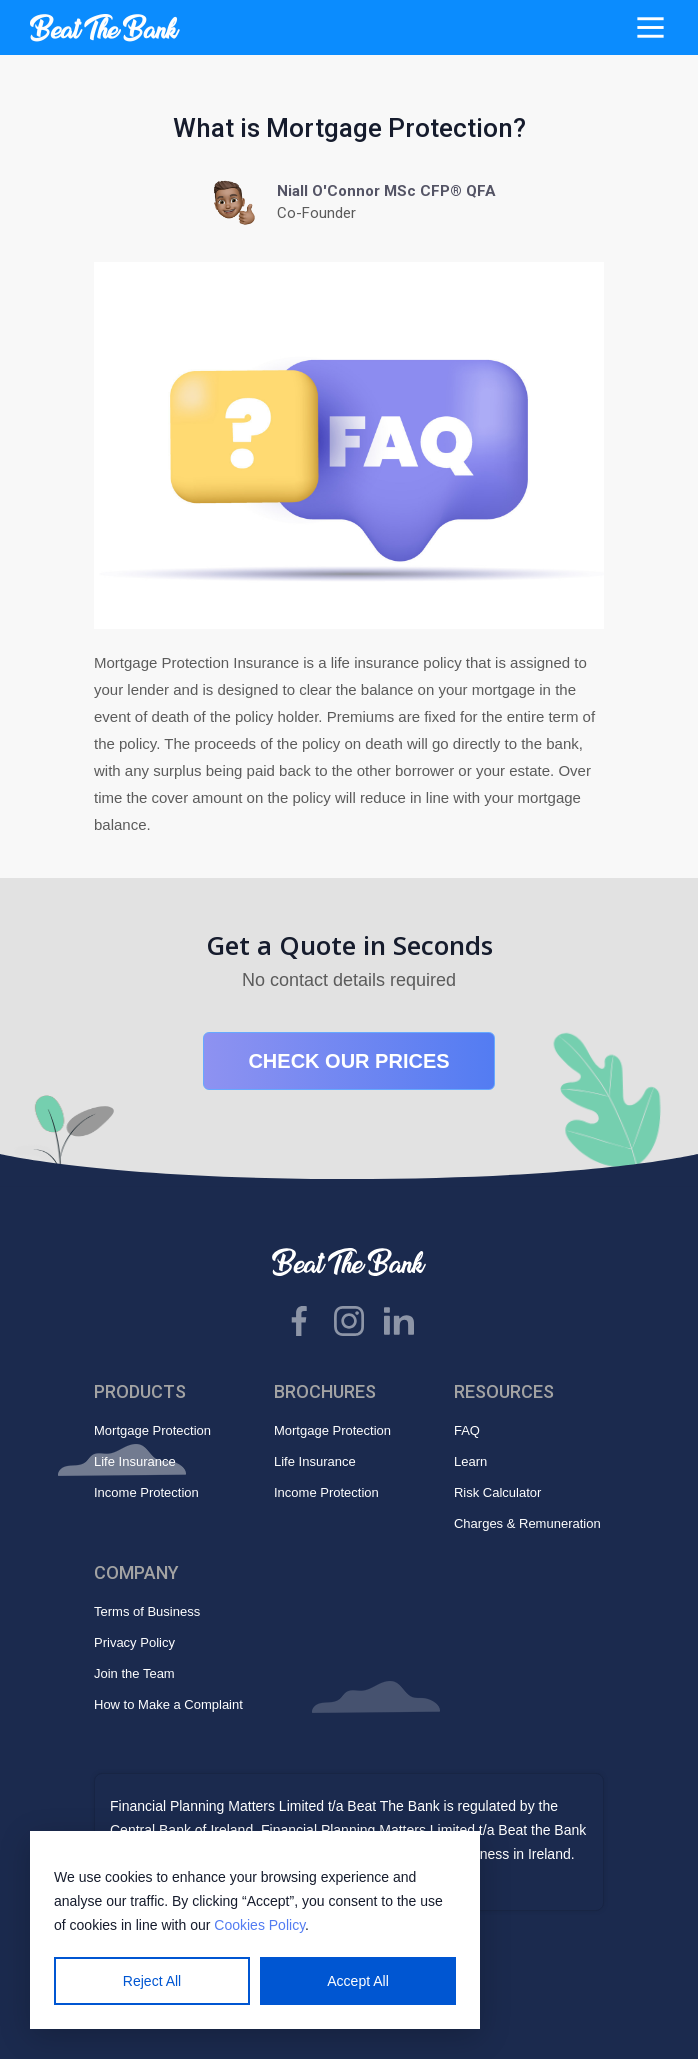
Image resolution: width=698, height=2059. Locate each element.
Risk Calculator (497, 1492)
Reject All (152, 1981)
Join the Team (134, 1673)
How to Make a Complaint (168, 1704)
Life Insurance (135, 1461)
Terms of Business (147, 1611)
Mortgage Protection (152, 1430)
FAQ (467, 1430)
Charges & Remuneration (527, 1523)
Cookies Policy (259, 1925)
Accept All (357, 1981)
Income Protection (146, 1492)
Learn (470, 1461)
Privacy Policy (134, 1642)
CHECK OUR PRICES (348, 1061)
